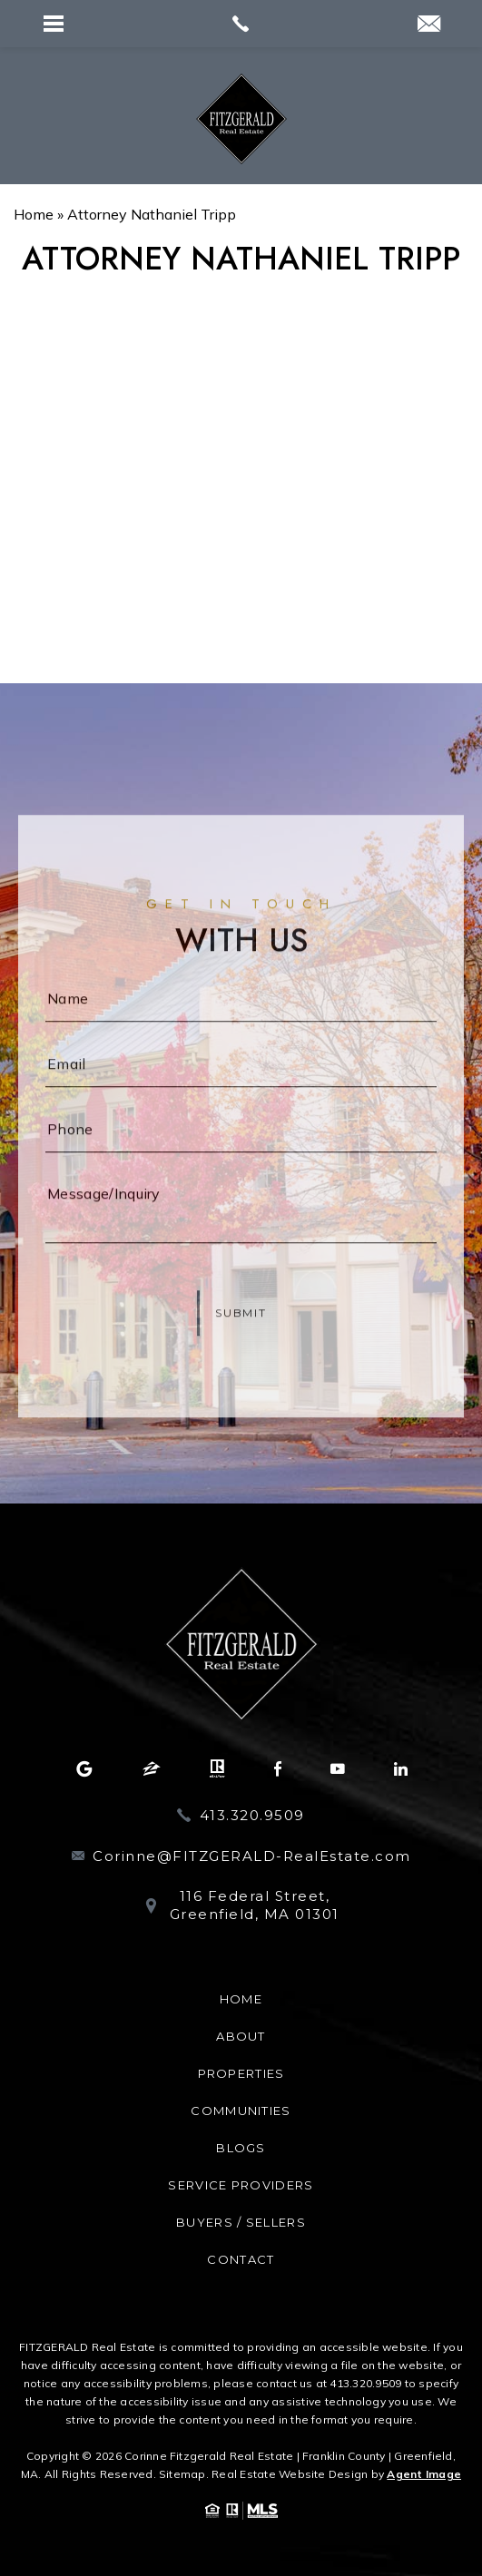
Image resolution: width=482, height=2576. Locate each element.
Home (241, 1999)
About (241, 2036)
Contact (240, 2259)
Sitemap (182, 2474)
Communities (240, 2110)
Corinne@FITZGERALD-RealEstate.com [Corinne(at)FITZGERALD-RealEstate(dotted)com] (252, 1856)
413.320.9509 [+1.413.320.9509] (252, 1815)
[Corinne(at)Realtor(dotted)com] (429, 25)
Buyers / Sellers (241, 2222)
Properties (241, 2073)
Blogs (241, 2147)
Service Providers (240, 2185)
